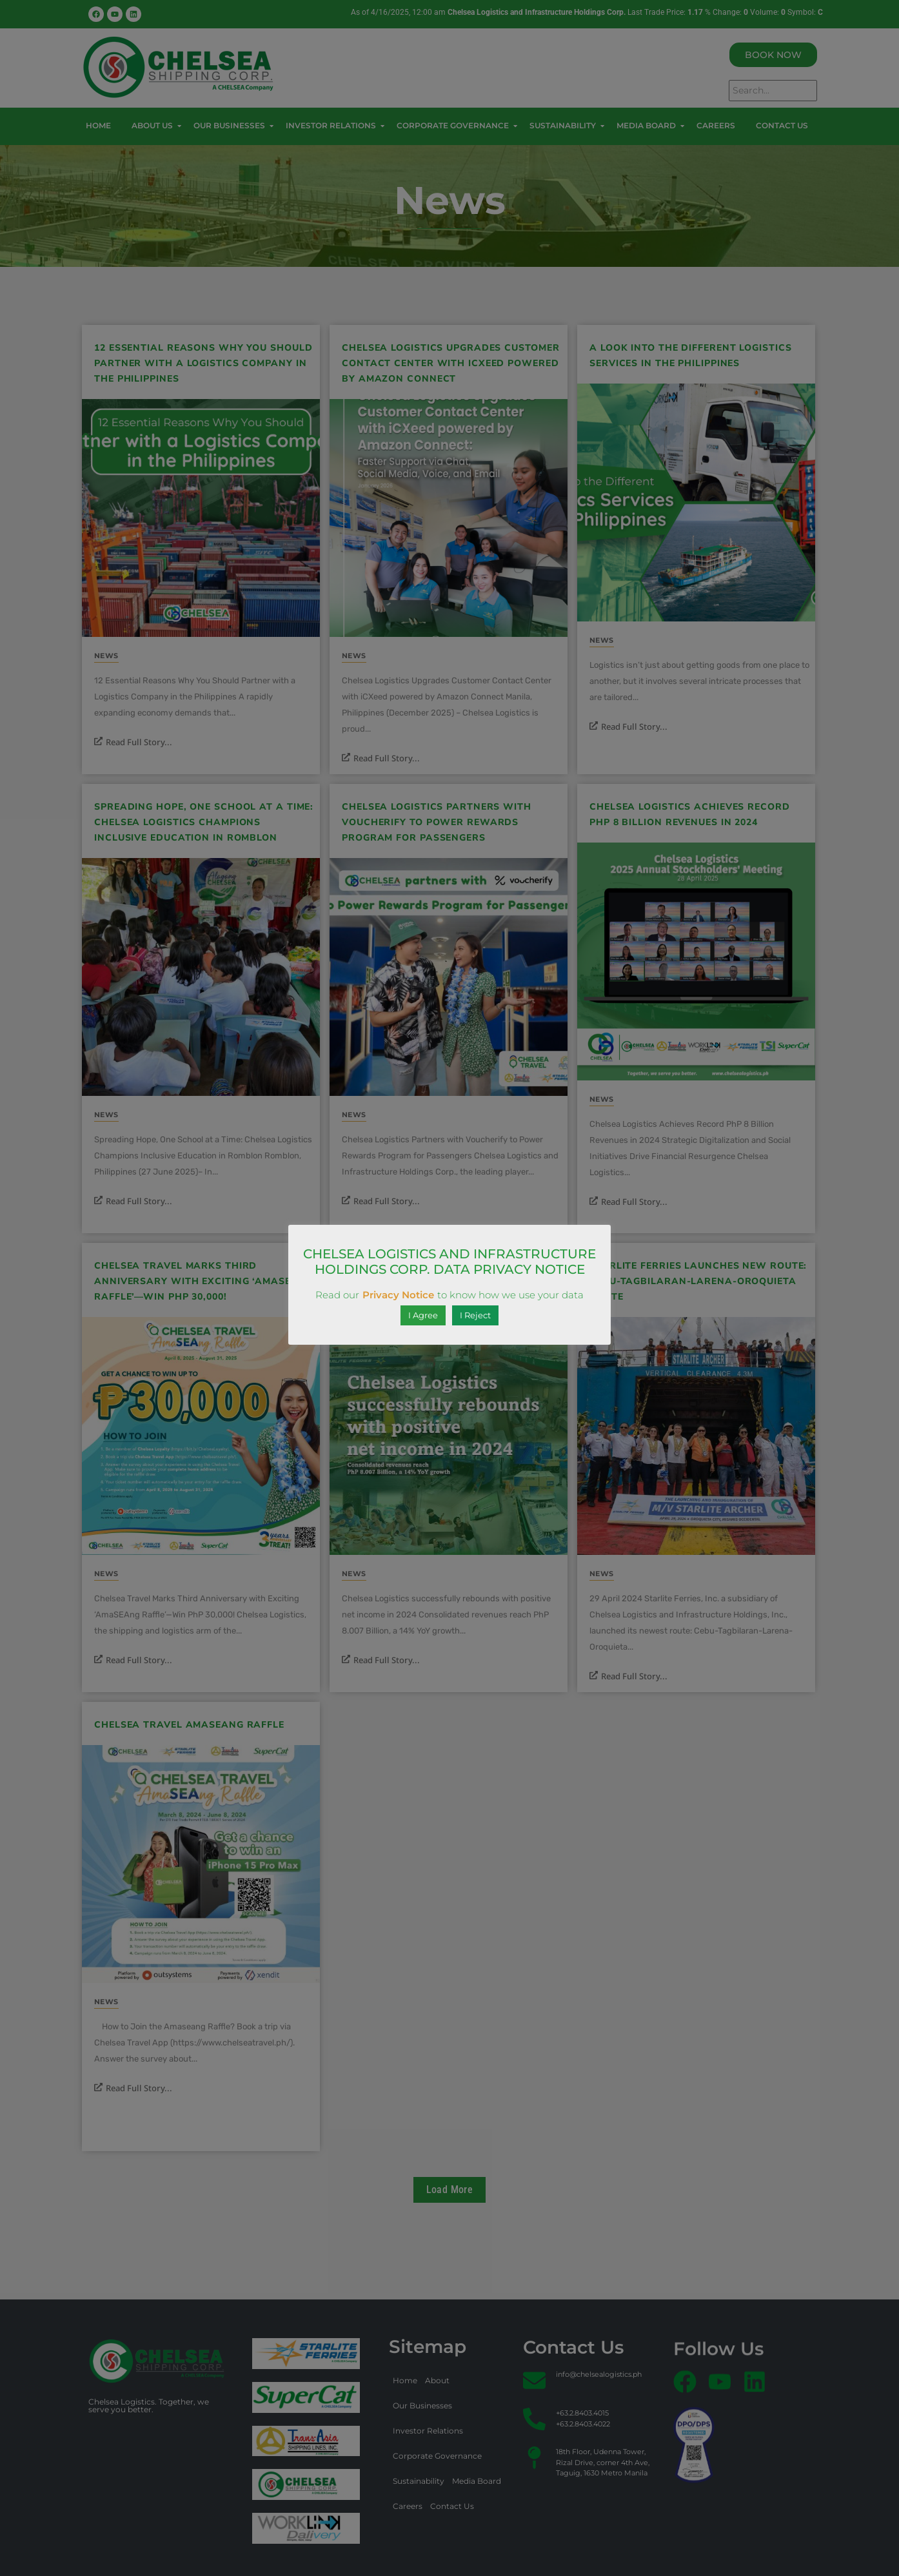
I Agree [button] (423, 1315)
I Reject (475, 1315)
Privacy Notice (398, 1295)
